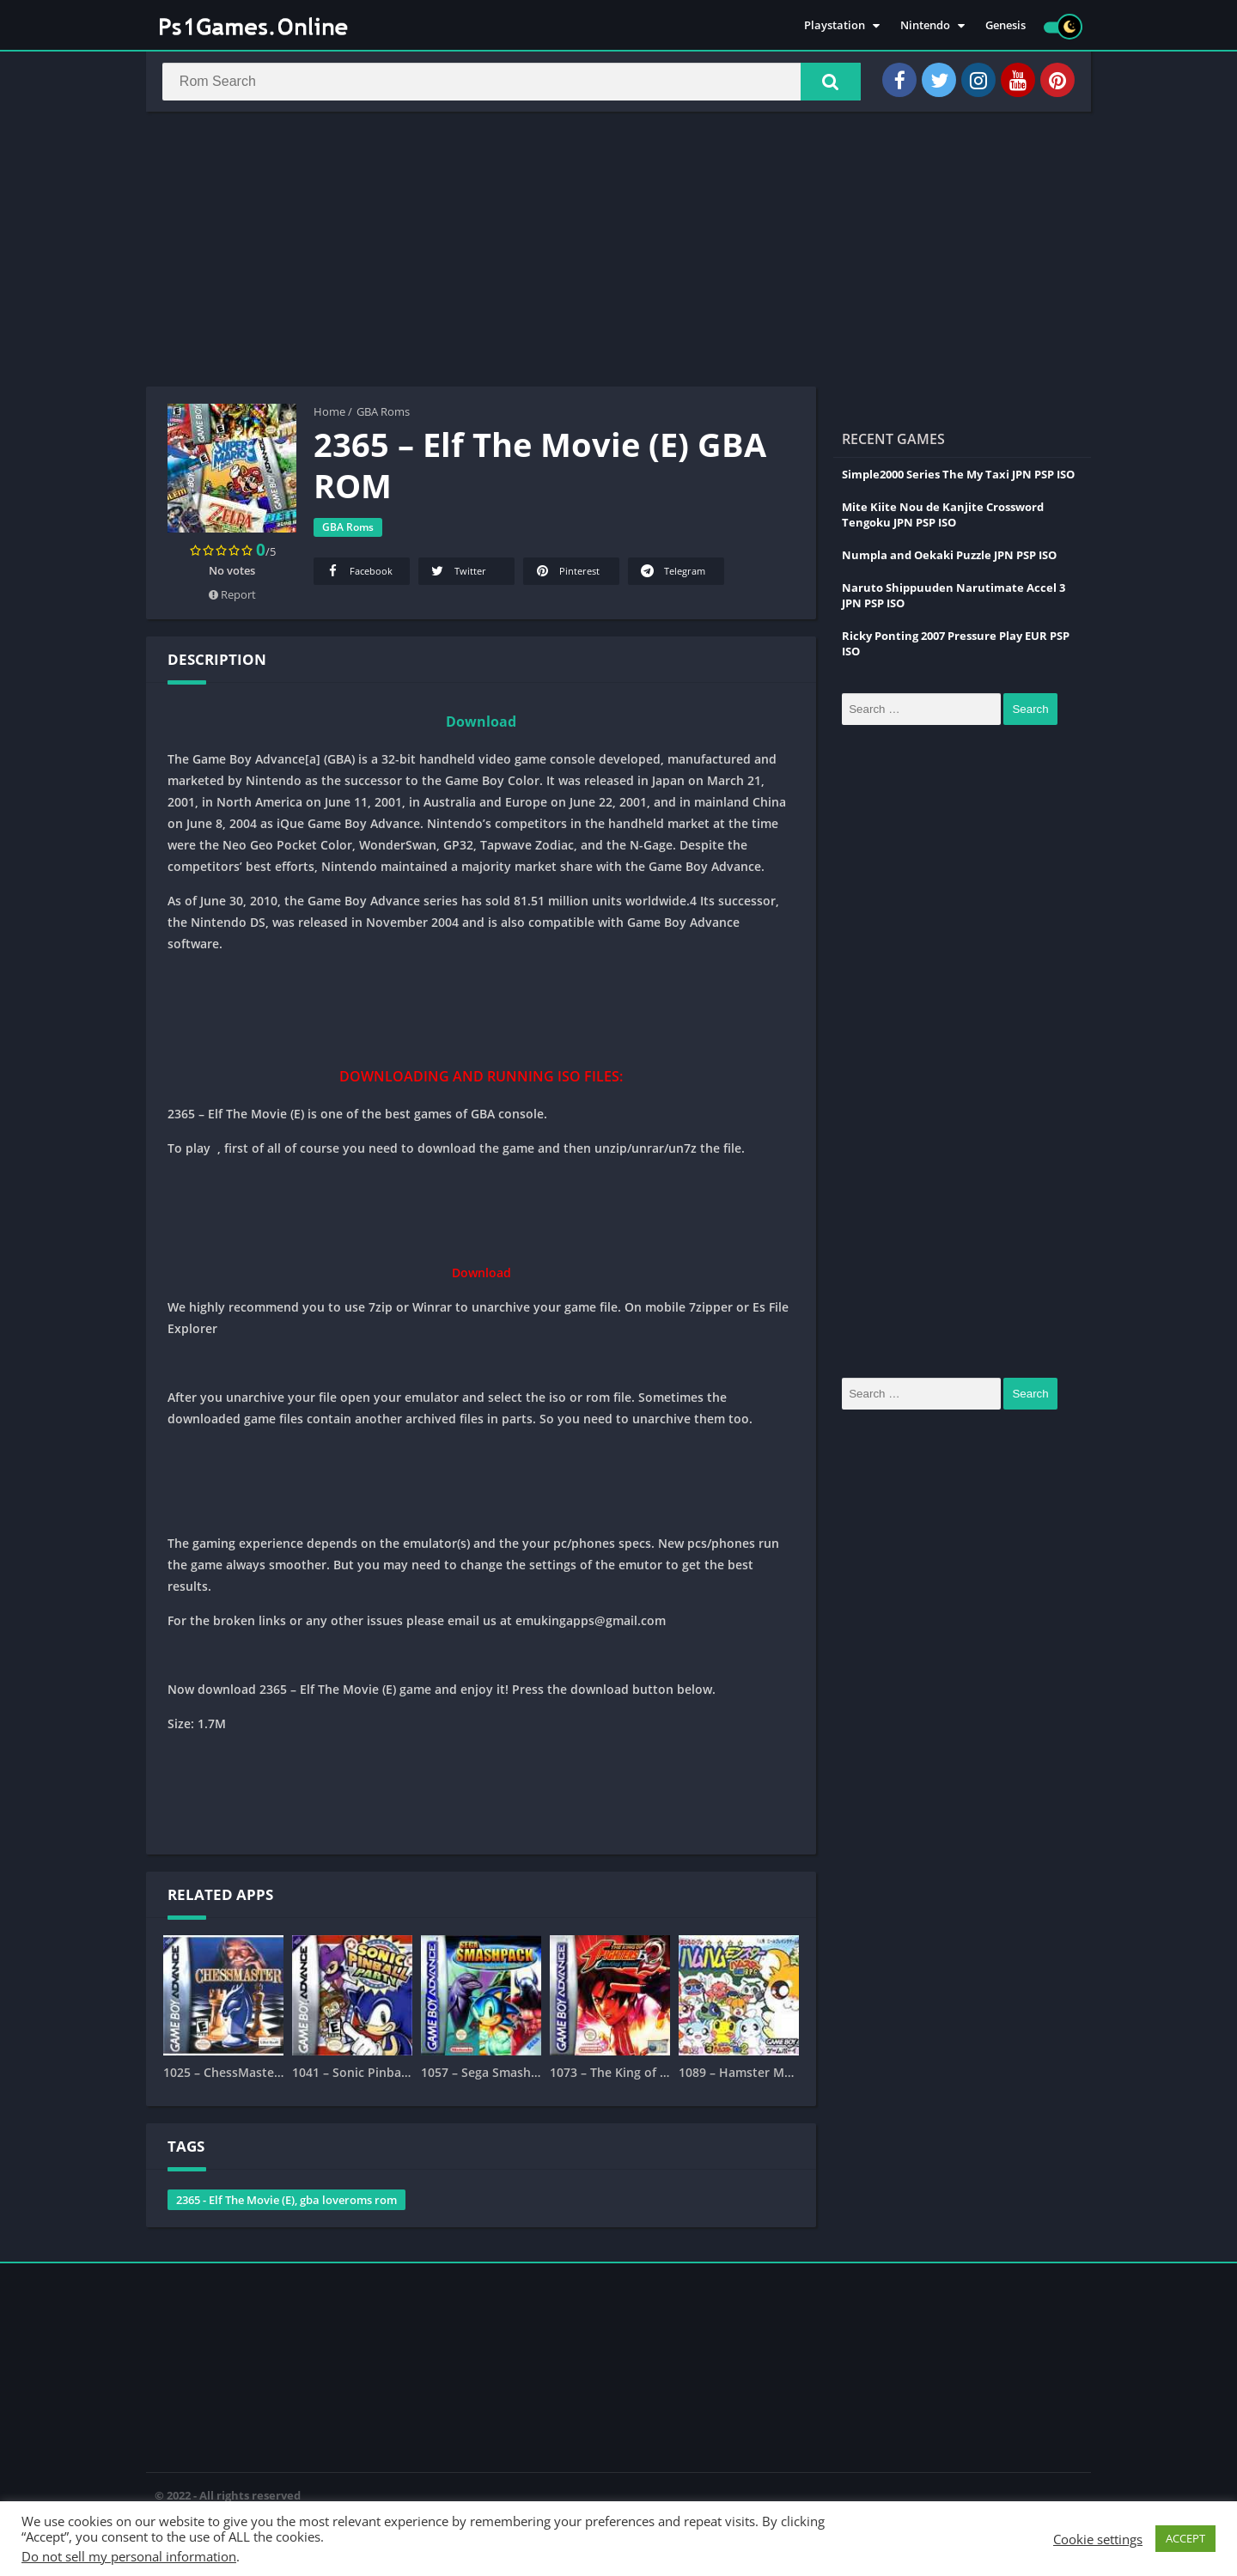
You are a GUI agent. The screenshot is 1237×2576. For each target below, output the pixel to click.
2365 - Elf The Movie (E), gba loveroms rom (286, 2203)
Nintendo (925, 25)
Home (329, 415)
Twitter (457, 574)
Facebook (358, 574)
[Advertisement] (618, 252)
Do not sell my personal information (128, 2556)
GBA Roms (383, 415)
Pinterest (566, 574)
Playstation (834, 25)
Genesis (1005, 25)
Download (481, 725)
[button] (825, 83)
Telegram (671, 574)
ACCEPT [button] (1185, 2538)
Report (232, 598)
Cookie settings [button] (1098, 2539)
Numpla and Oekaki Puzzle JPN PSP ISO (949, 558)
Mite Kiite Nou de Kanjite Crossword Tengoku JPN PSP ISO (943, 517)
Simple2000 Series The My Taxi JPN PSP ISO (958, 477)
